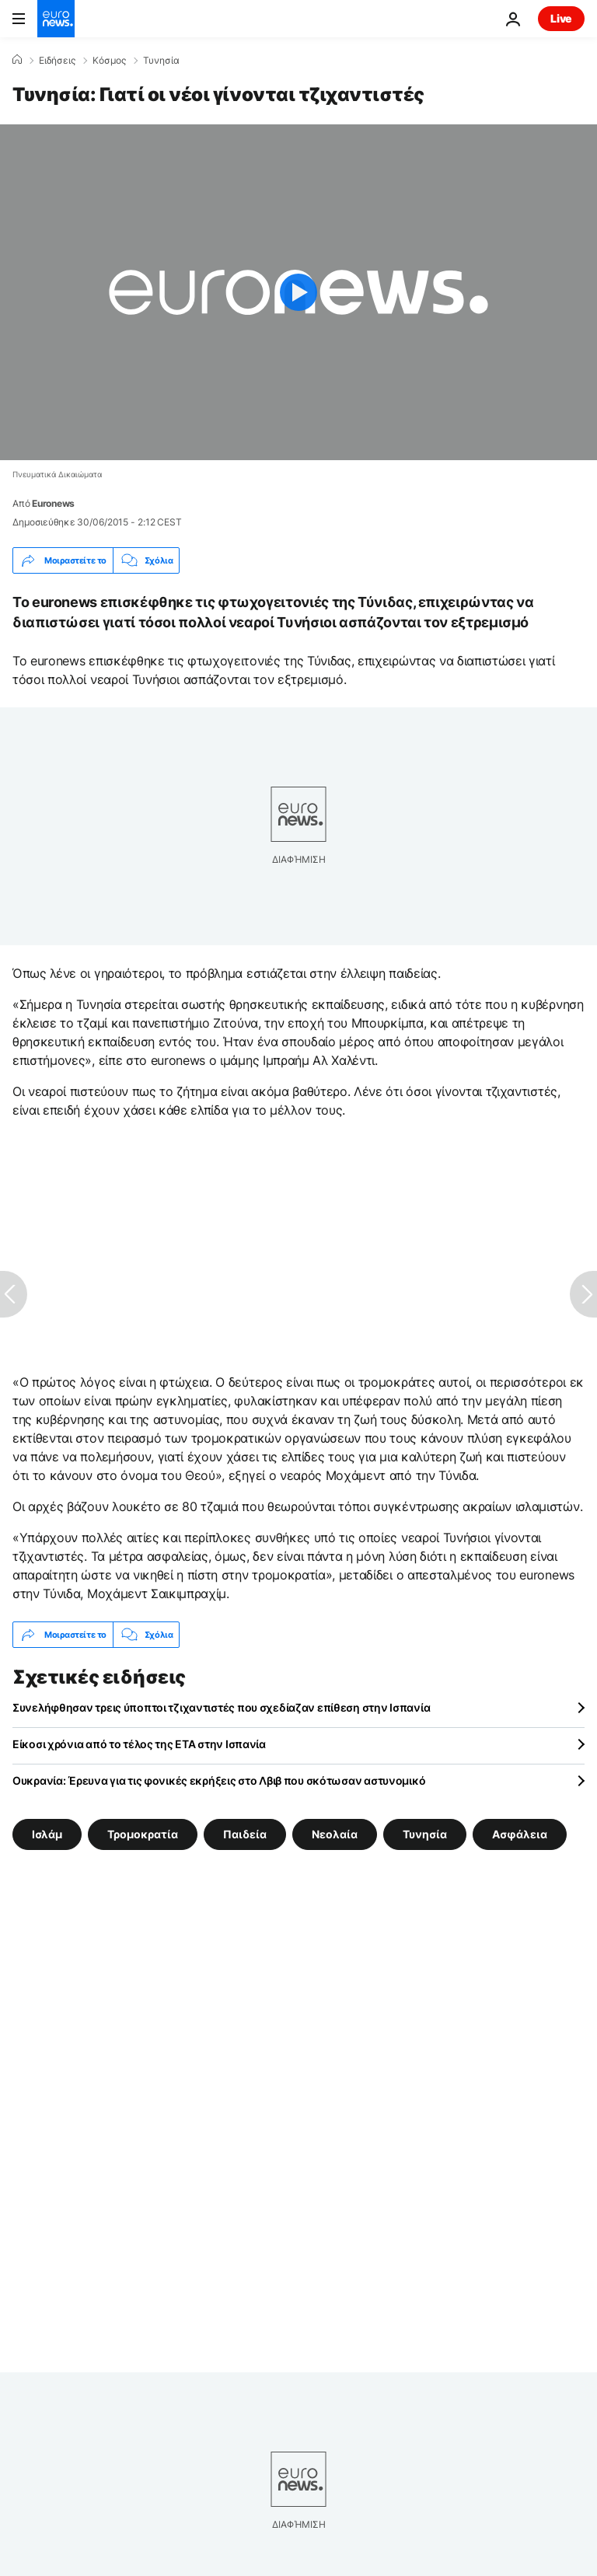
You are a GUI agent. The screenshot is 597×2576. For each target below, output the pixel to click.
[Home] (17, 59)
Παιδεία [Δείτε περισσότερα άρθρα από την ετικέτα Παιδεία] (245, 1834)
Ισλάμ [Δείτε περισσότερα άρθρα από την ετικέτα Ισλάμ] (47, 1834)
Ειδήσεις (57, 60)
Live (561, 18)
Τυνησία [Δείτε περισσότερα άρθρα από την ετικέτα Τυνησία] (425, 1834)
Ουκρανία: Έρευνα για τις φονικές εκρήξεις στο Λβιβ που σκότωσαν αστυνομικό (218, 1780)
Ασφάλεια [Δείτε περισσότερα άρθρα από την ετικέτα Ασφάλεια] (519, 1834)
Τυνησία (161, 60)
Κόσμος (109, 60)
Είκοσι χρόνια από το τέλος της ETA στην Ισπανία (139, 1743)
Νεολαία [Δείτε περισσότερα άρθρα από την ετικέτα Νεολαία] (335, 1834)
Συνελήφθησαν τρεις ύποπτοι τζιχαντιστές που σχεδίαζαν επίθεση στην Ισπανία (221, 1707)
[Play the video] (298, 292)
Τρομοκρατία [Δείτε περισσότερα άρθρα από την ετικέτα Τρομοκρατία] (142, 1834)
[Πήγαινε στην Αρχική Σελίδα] (56, 18)
